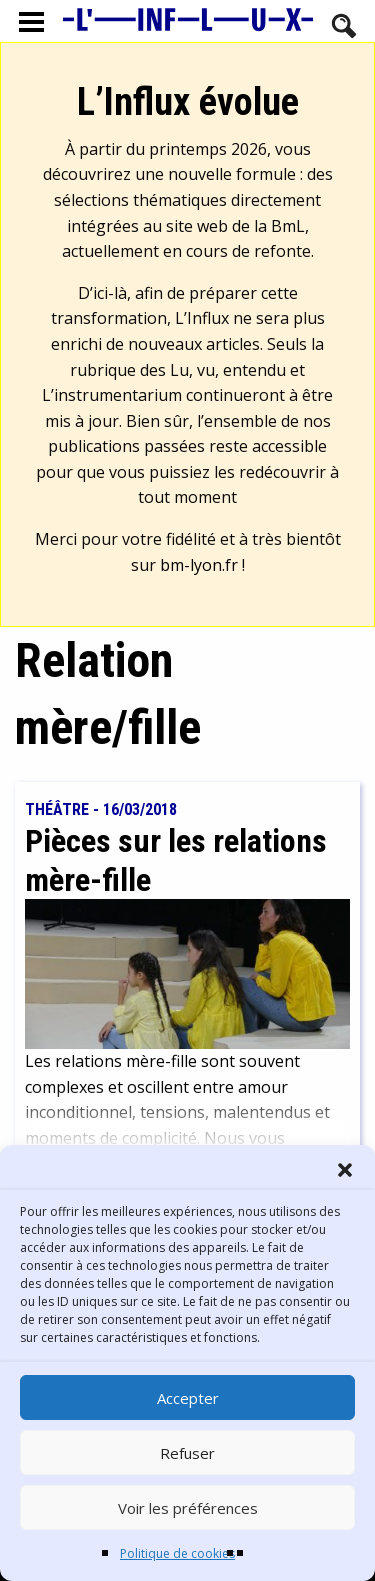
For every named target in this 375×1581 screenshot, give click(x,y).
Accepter (188, 1398)
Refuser (187, 1453)
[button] (345, 1170)
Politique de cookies (177, 1553)
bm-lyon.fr (199, 565)
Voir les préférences (188, 1508)
